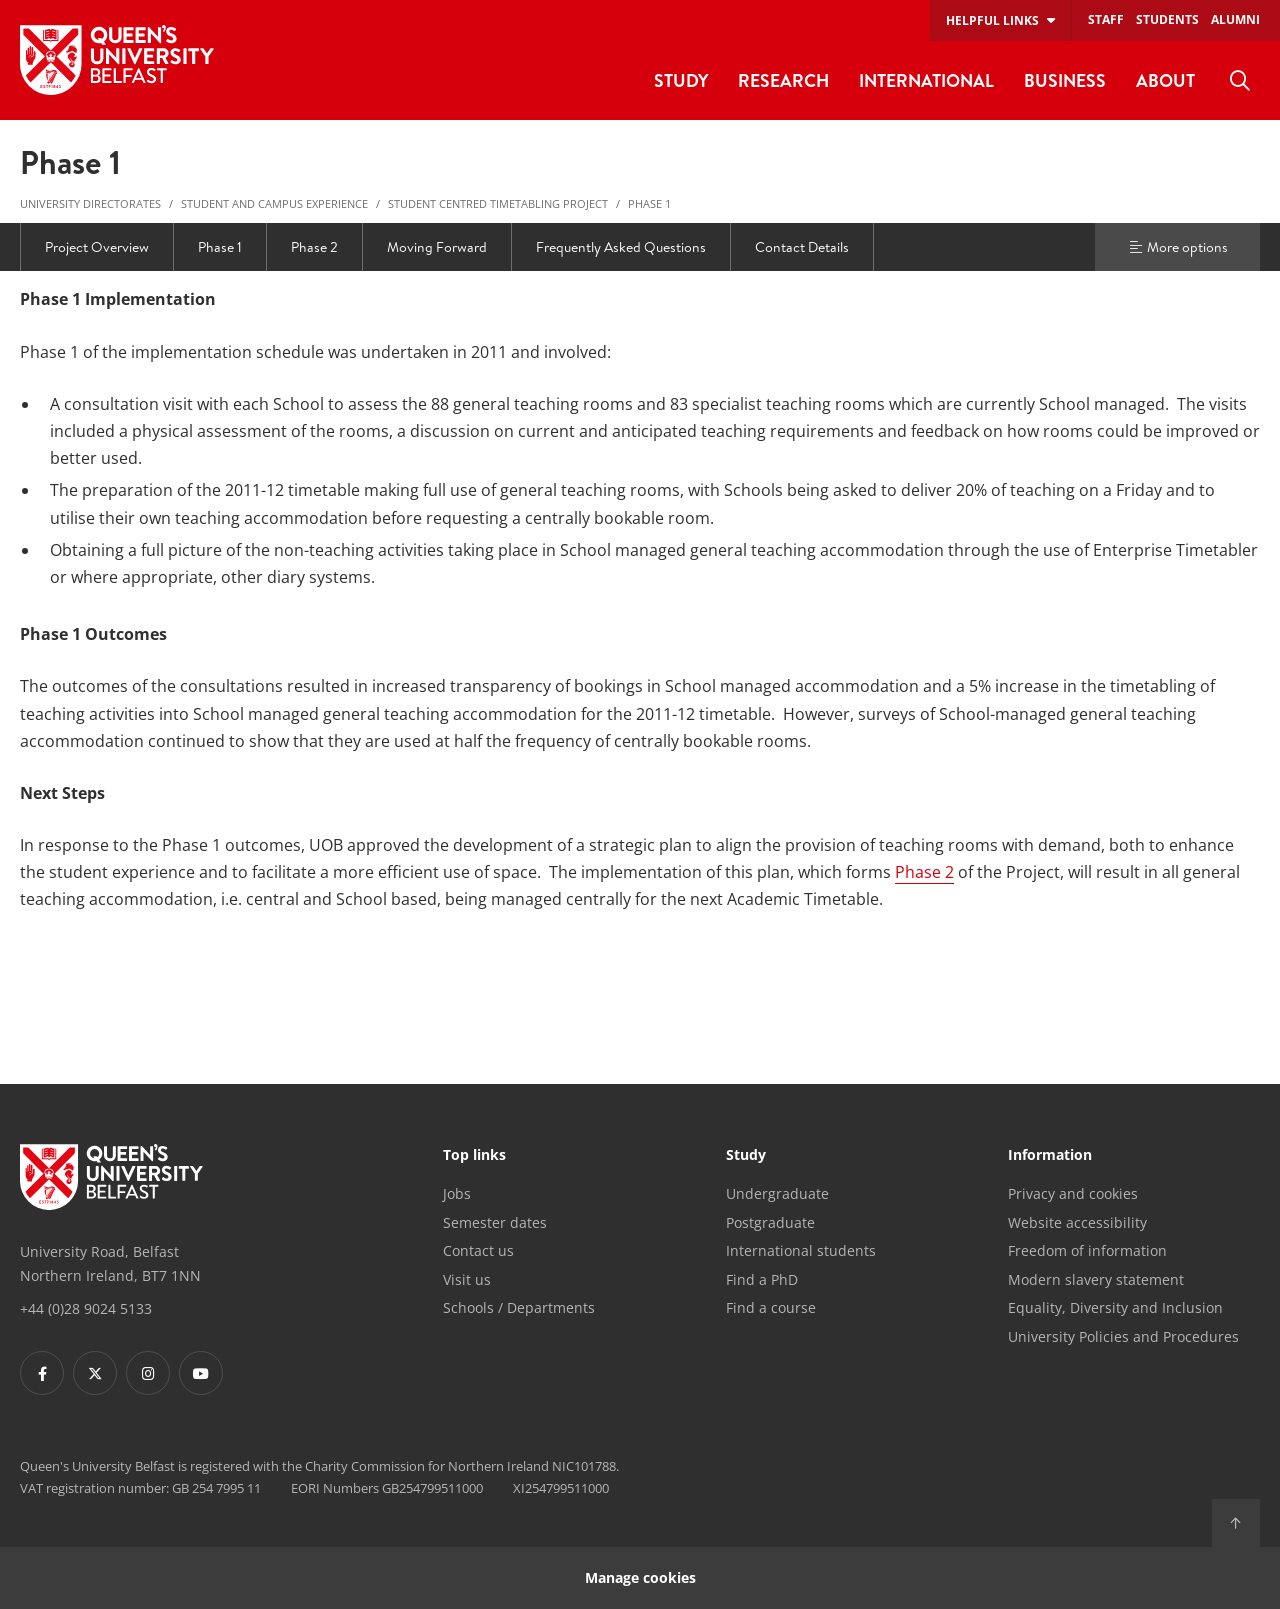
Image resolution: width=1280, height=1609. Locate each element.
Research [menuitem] (783, 80)
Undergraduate (777, 1193)
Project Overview (97, 247)
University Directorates (90, 203)
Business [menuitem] (1065, 80)
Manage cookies (640, 1577)
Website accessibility (1077, 1222)
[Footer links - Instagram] (148, 1373)
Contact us (478, 1250)
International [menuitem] (926, 80)
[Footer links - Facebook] (42, 1373)
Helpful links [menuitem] (992, 20)
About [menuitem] (1165, 80)
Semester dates (495, 1222)
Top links (474, 1156)
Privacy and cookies (1073, 1193)
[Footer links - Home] (111, 1177)
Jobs (457, 1193)
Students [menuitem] (1167, 19)
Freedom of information (1087, 1250)
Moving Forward (437, 247)
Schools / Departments (519, 1307)
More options (1178, 247)
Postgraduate (770, 1222)
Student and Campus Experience (274, 203)
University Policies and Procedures (1123, 1336)
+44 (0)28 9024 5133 (86, 1308)
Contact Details (802, 247)
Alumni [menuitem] (1235, 19)
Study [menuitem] (681, 80)
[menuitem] (1240, 81)
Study (746, 1156)
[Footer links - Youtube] (201, 1373)
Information (1050, 1156)
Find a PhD (762, 1279)
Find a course (771, 1307)
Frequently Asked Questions (621, 247)
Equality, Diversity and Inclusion (1115, 1307)
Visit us (467, 1279)
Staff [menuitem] (1106, 19)
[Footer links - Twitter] (95, 1373)
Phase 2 (314, 247)
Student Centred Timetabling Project (498, 203)
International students (801, 1250)
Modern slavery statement (1096, 1279)
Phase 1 (649, 203)
